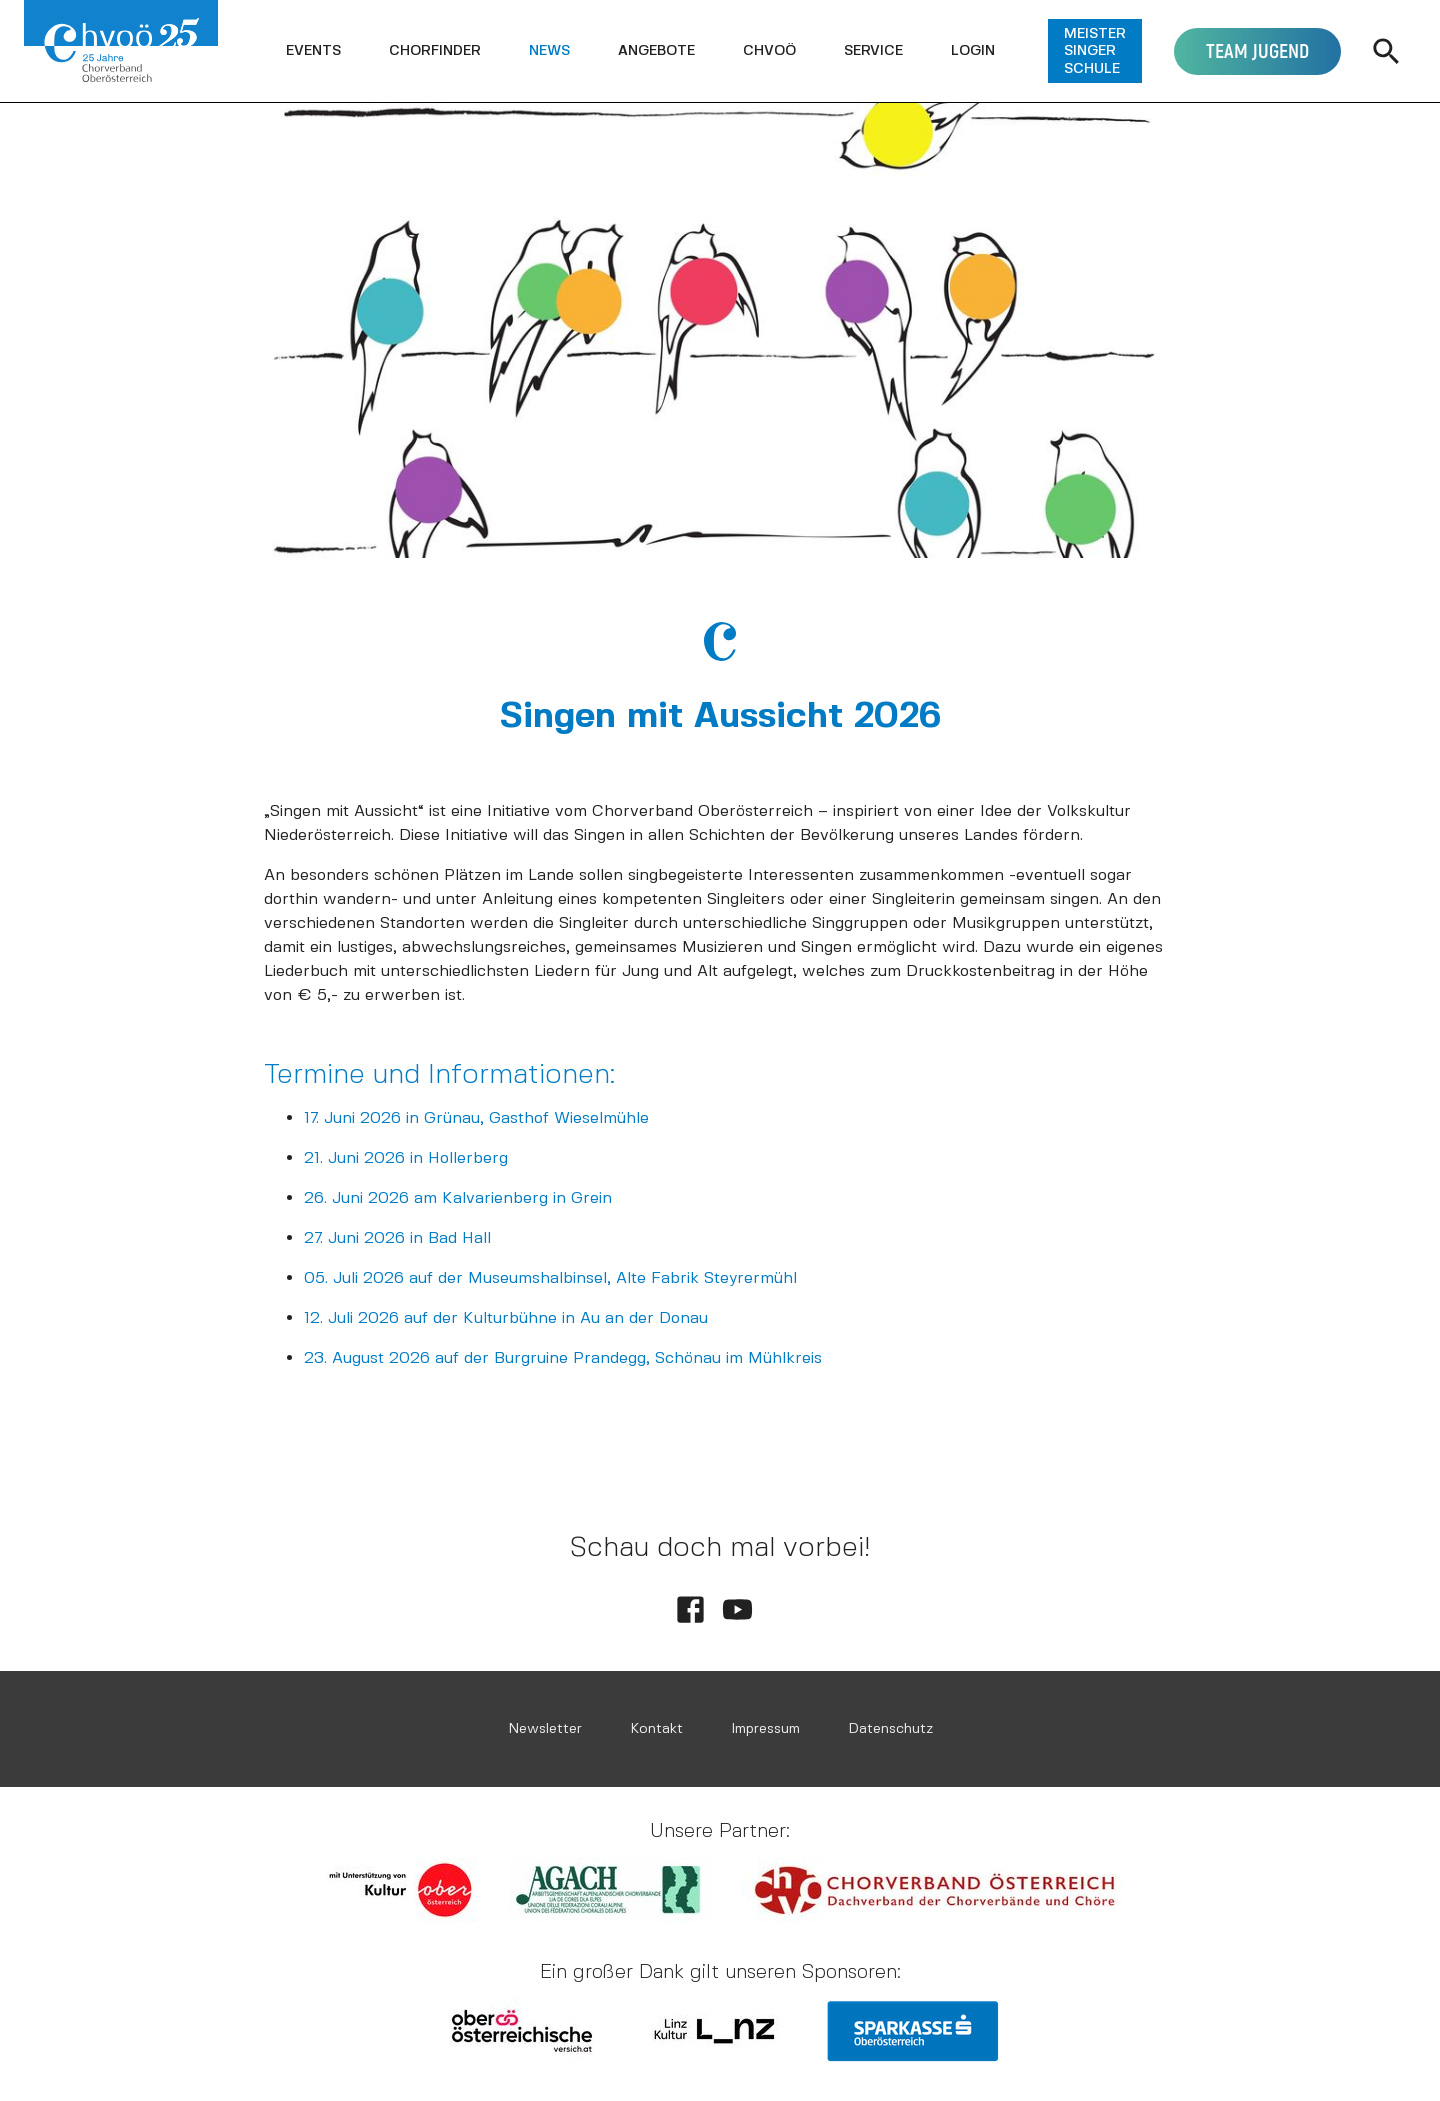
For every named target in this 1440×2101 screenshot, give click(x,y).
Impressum (765, 1728)
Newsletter (545, 1728)
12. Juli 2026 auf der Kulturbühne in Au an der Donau (506, 1317)
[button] (313, 51)
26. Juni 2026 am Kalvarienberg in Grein (458, 1197)
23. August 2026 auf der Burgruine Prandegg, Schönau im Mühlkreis (563, 1357)
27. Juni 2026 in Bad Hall (397, 1237)
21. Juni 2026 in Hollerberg (406, 1157)
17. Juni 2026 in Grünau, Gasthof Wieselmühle (476, 1117)
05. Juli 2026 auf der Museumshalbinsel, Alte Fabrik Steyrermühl (550, 1277)
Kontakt (656, 1728)
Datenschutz (890, 1728)
